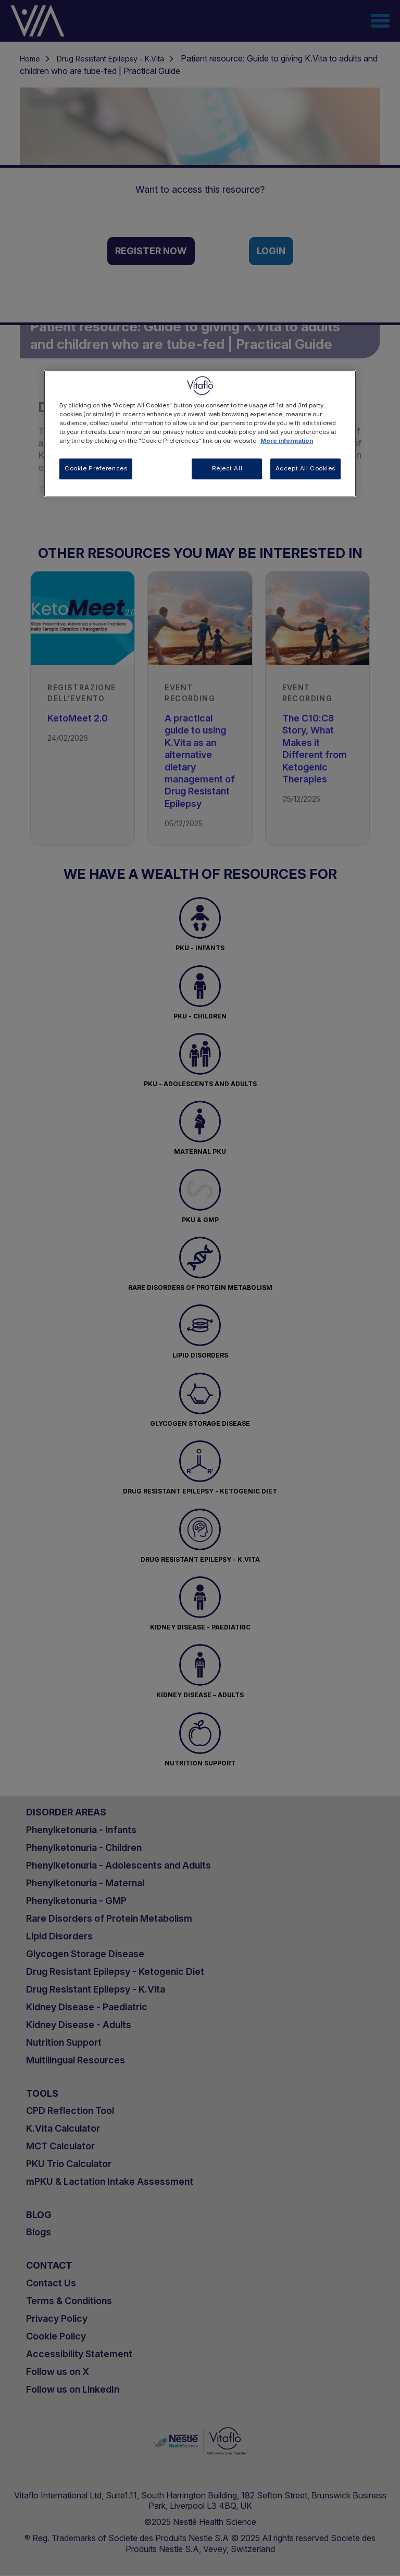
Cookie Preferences (96, 468)
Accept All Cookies (305, 468)
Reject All (227, 468)
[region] (200, 433)
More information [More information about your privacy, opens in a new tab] (286, 440)
